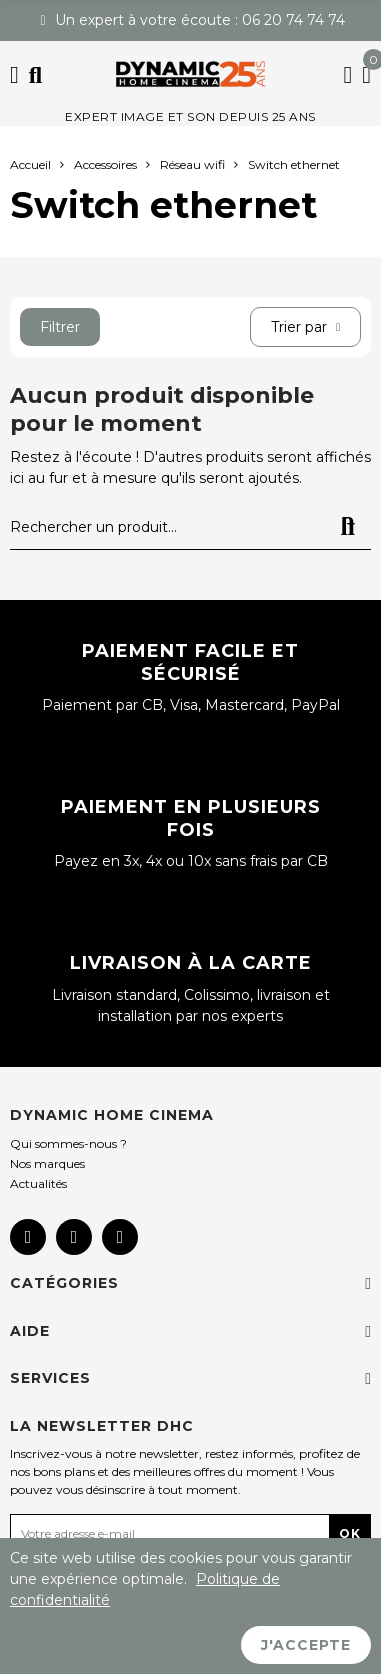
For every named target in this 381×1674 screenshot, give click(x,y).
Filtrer (60, 327)
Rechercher (348, 527)
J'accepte (306, 1645)
